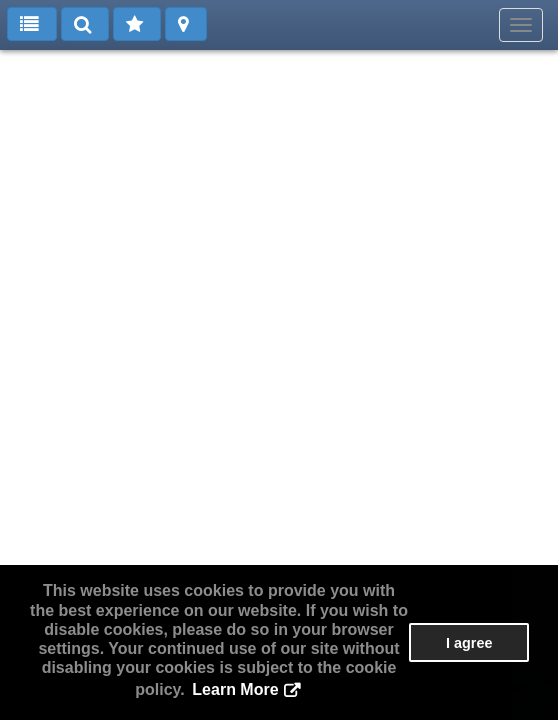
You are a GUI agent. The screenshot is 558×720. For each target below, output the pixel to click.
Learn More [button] (235, 689)
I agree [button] (469, 643)
